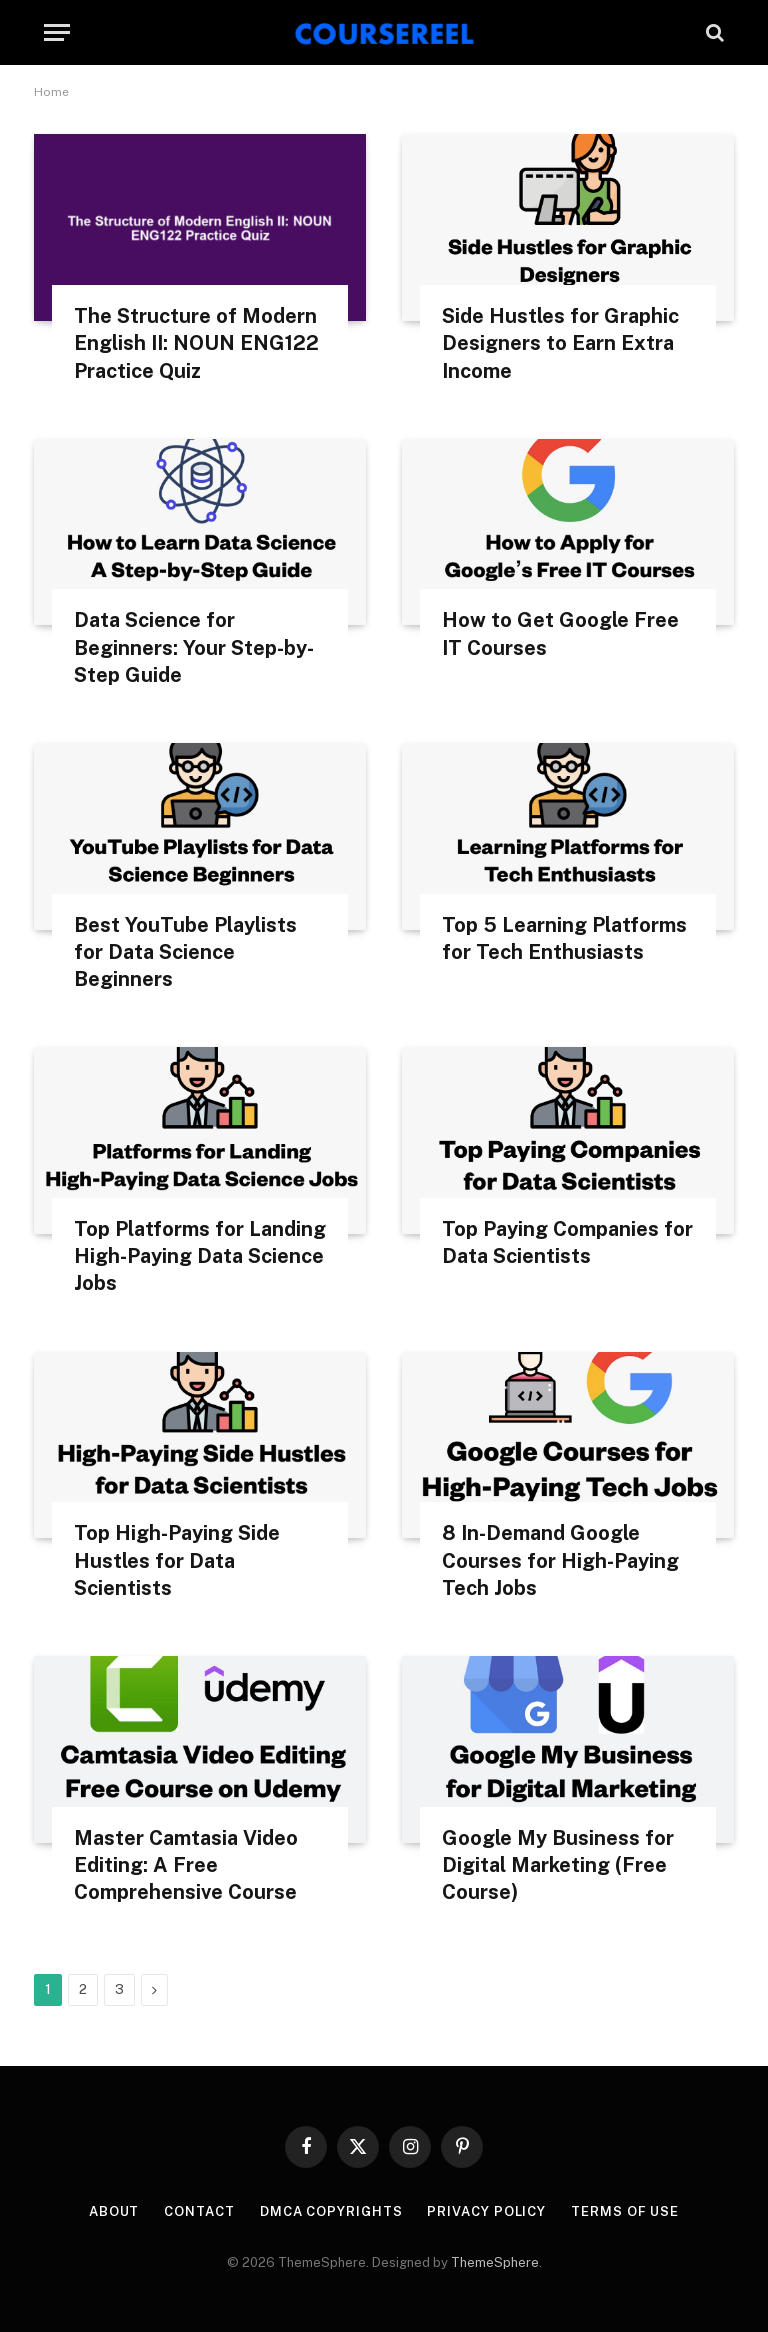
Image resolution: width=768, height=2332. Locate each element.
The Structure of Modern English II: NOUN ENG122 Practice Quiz (196, 343)
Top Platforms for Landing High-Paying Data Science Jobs (200, 1256)
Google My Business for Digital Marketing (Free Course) (558, 1865)
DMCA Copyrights (331, 2211)
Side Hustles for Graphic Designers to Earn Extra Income (560, 343)
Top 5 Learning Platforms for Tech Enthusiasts (564, 938)
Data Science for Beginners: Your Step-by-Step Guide (194, 647)
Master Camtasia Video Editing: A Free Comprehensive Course (186, 1865)
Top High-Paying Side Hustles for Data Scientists (177, 1560)
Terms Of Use (625, 2211)
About (114, 2211)
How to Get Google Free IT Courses (560, 633)
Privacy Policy (486, 2211)
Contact (199, 2211)
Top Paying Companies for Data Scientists (567, 1242)
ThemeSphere (495, 2262)
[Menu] (57, 32)
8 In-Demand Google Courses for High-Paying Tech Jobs (560, 1560)
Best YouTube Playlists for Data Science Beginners (185, 952)
